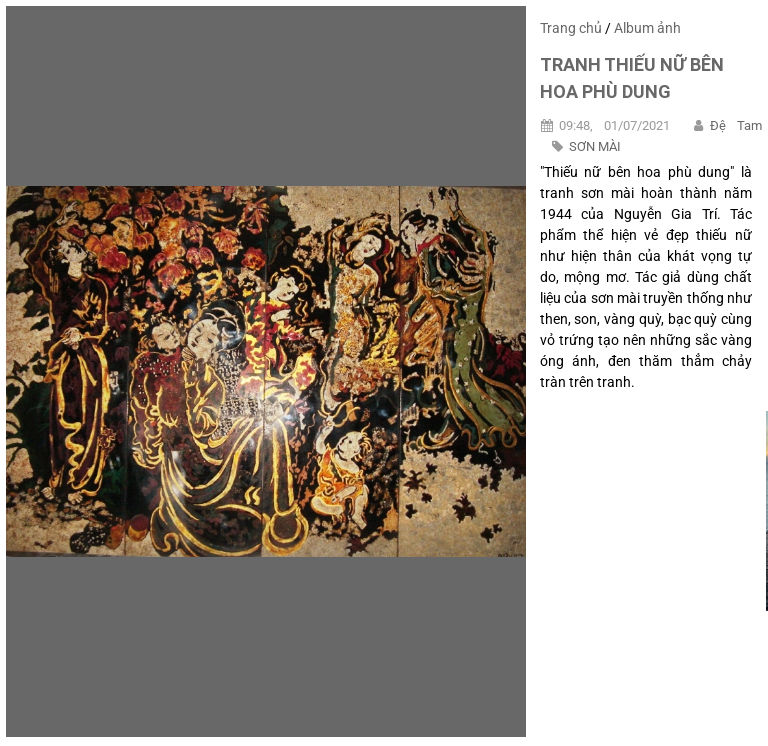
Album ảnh (647, 28)
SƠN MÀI (595, 146)
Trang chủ (571, 28)
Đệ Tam (736, 125)
